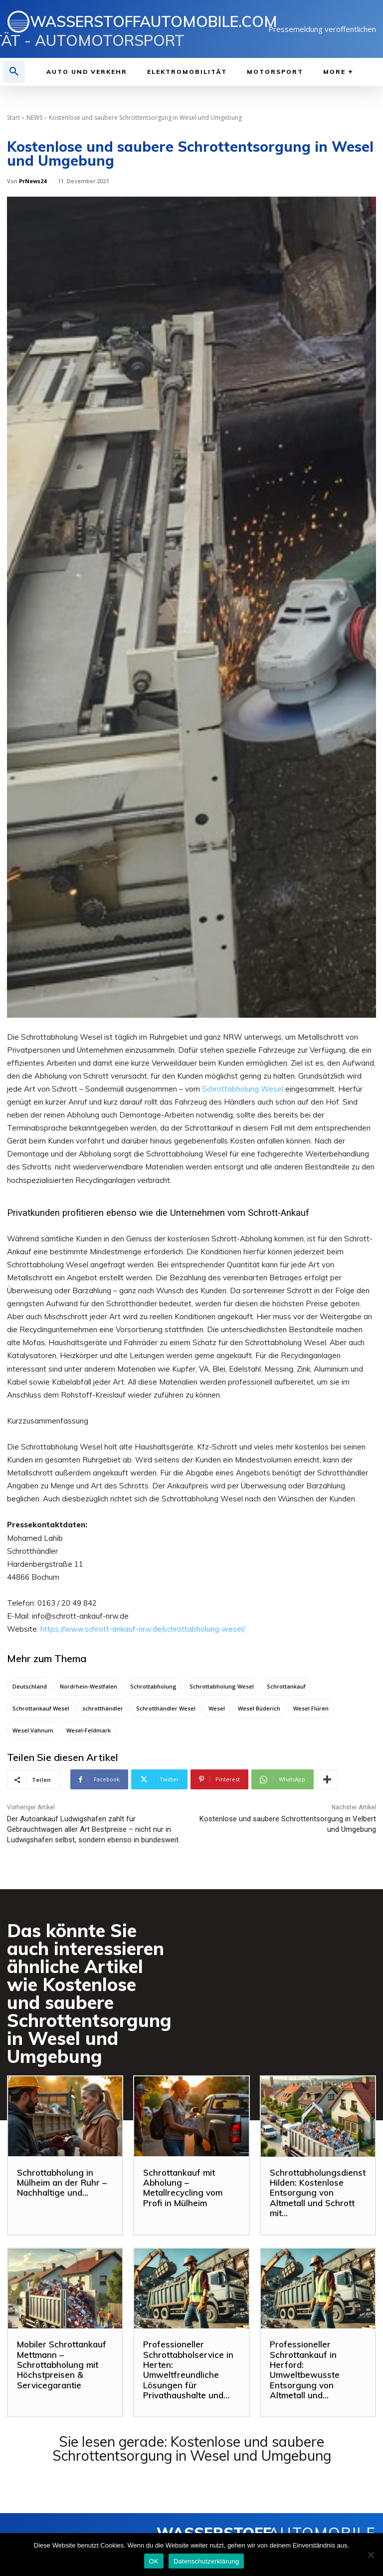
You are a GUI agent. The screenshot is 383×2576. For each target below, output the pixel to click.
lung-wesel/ (225, 1629)
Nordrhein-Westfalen (88, 1686)
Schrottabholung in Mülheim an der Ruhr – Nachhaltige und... (62, 2182)
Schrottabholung (153, 1686)
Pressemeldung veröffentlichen (322, 29)
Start (13, 117)
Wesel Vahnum (32, 1730)
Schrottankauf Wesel (40, 1708)
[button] (14, 72)
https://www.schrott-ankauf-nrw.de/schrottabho (122, 1629)
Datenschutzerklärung (206, 2561)
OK (154, 2561)
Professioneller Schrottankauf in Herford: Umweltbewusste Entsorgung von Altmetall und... (305, 2369)
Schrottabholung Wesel (242, 1089)
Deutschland (29, 1686)
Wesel (216, 1708)
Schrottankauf (286, 1686)
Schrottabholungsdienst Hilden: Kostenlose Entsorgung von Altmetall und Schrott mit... (318, 2193)
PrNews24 (32, 181)
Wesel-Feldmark (88, 1730)
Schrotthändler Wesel (165, 1708)
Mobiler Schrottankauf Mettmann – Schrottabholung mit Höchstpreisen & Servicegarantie (61, 2364)
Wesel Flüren (311, 1708)
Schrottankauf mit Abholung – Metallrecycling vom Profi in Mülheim (182, 2187)
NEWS (34, 117)
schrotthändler (102, 1708)
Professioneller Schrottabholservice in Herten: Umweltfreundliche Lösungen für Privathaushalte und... (188, 2369)
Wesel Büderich (259, 1708)
